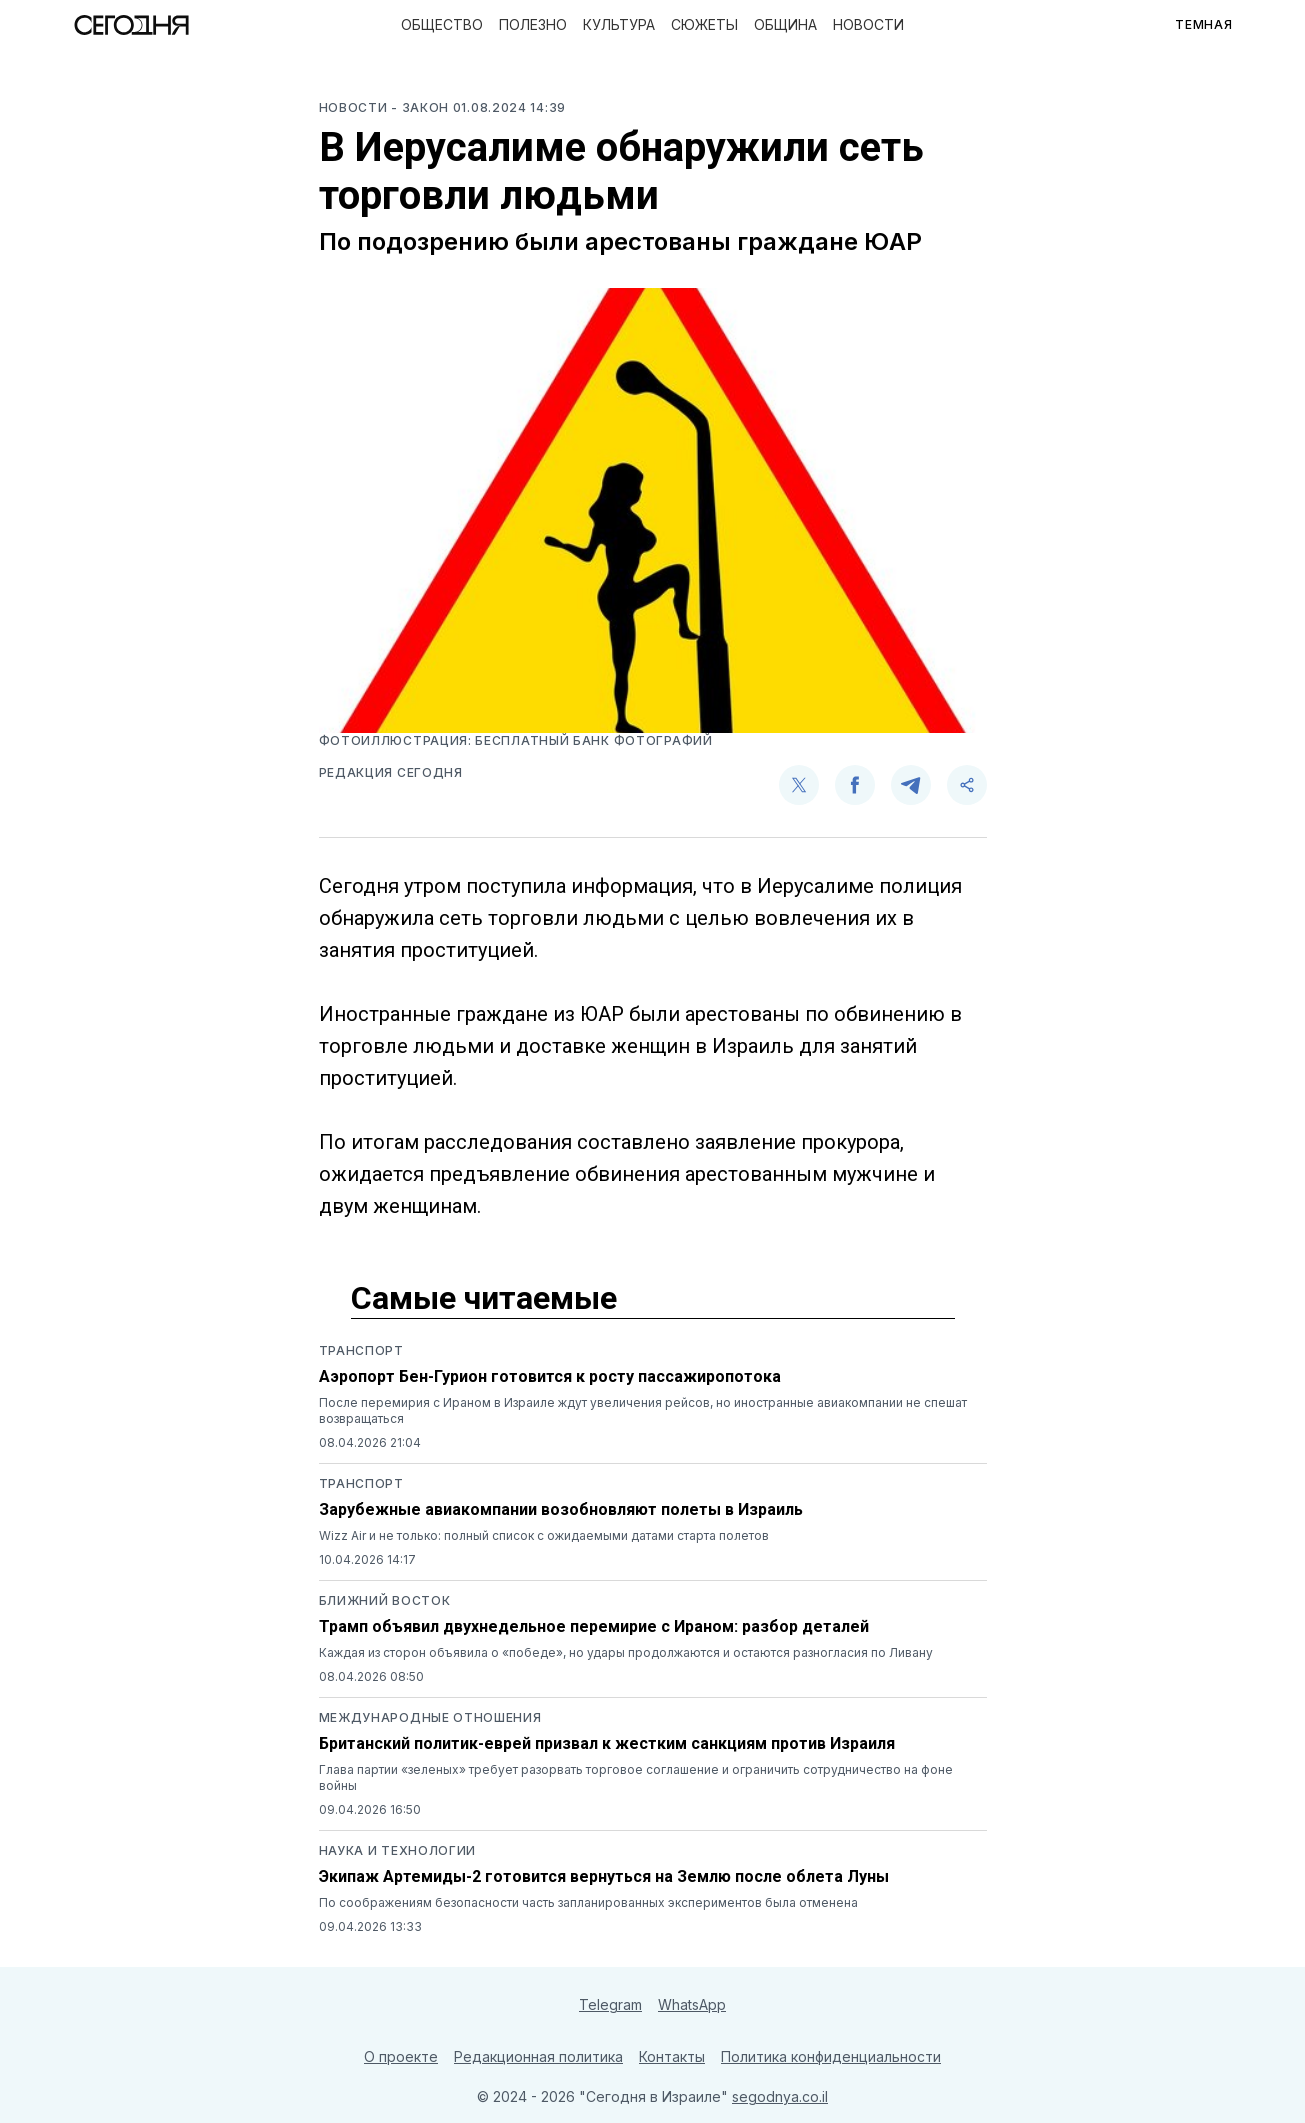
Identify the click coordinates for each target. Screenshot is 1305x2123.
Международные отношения (430, 1717)
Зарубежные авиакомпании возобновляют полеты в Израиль (561, 1509)
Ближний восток (385, 1600)
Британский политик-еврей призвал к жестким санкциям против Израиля (607, 1743)
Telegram (610, 2004)
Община (785, 24)
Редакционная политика (538, 2056)
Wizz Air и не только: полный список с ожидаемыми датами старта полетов (544, 1535)
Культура (619, 24)
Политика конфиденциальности (831, 2056)
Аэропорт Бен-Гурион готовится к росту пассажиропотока (550, 1376)
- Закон (422, 107)
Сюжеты (704, 24)
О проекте (401, 2056)
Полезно (533, 24)
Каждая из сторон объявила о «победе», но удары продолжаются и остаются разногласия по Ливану (626, 1652)
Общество (442, 24)
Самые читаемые (484, 1298)
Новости (868, 24)
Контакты (672, 2056)
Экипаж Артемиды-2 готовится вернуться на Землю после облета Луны (604, 1876)
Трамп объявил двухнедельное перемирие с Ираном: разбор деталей (594, 1626)
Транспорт (361, 1350)
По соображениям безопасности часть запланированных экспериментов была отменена (588, 1902)
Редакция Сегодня (391, 772)
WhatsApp (692, 2004)
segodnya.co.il (780, 2096)
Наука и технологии (398, 1850)
